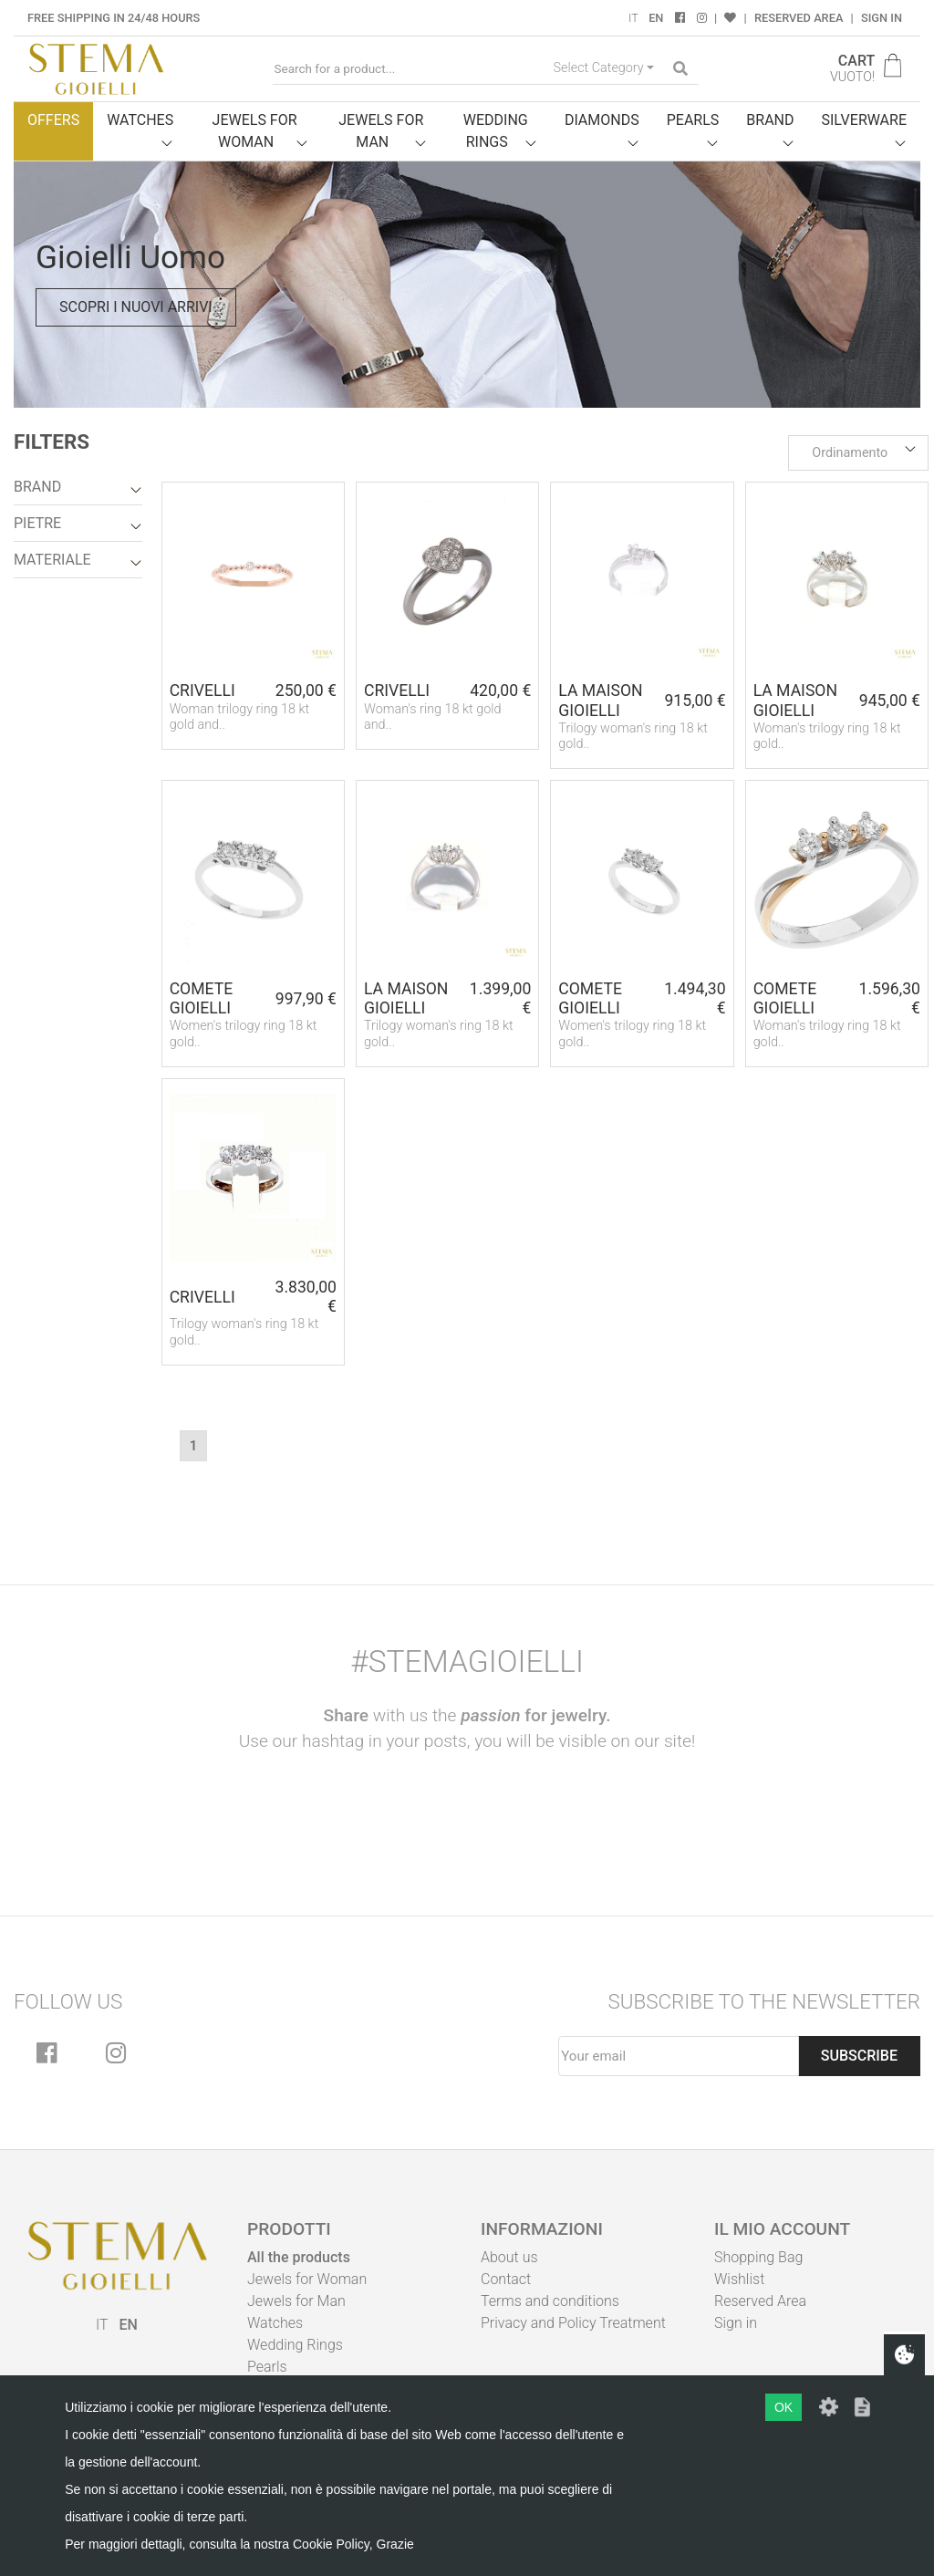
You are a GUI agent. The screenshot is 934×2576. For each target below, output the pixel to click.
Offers (53, 120)
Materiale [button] (52, 559)
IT (633, 18)
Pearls (267, 2366)
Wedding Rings (295, 2344)
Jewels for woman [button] (255, 131)
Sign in (881, 18)
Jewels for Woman (307, 2279)
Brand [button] (770, 120)
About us (509, 2257)
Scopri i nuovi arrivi (136, 307)
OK (783, 2407)
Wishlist (739, 2279)
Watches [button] (140, 120)
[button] (858, 453)
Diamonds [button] (602, 120)
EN (656, 18)
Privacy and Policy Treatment (573, 2323)
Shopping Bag (758, 2257)
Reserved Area (798, 18)
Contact (506, 2279)
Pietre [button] (37, 523)
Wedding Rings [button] (495, 131)
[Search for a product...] (409, 69)
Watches (275, 2323)
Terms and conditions (550, 2301)
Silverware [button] (865, 120)
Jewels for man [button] (380, 131)
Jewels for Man (296, 2301)
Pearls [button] (693, 120)
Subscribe (859, 2055)
